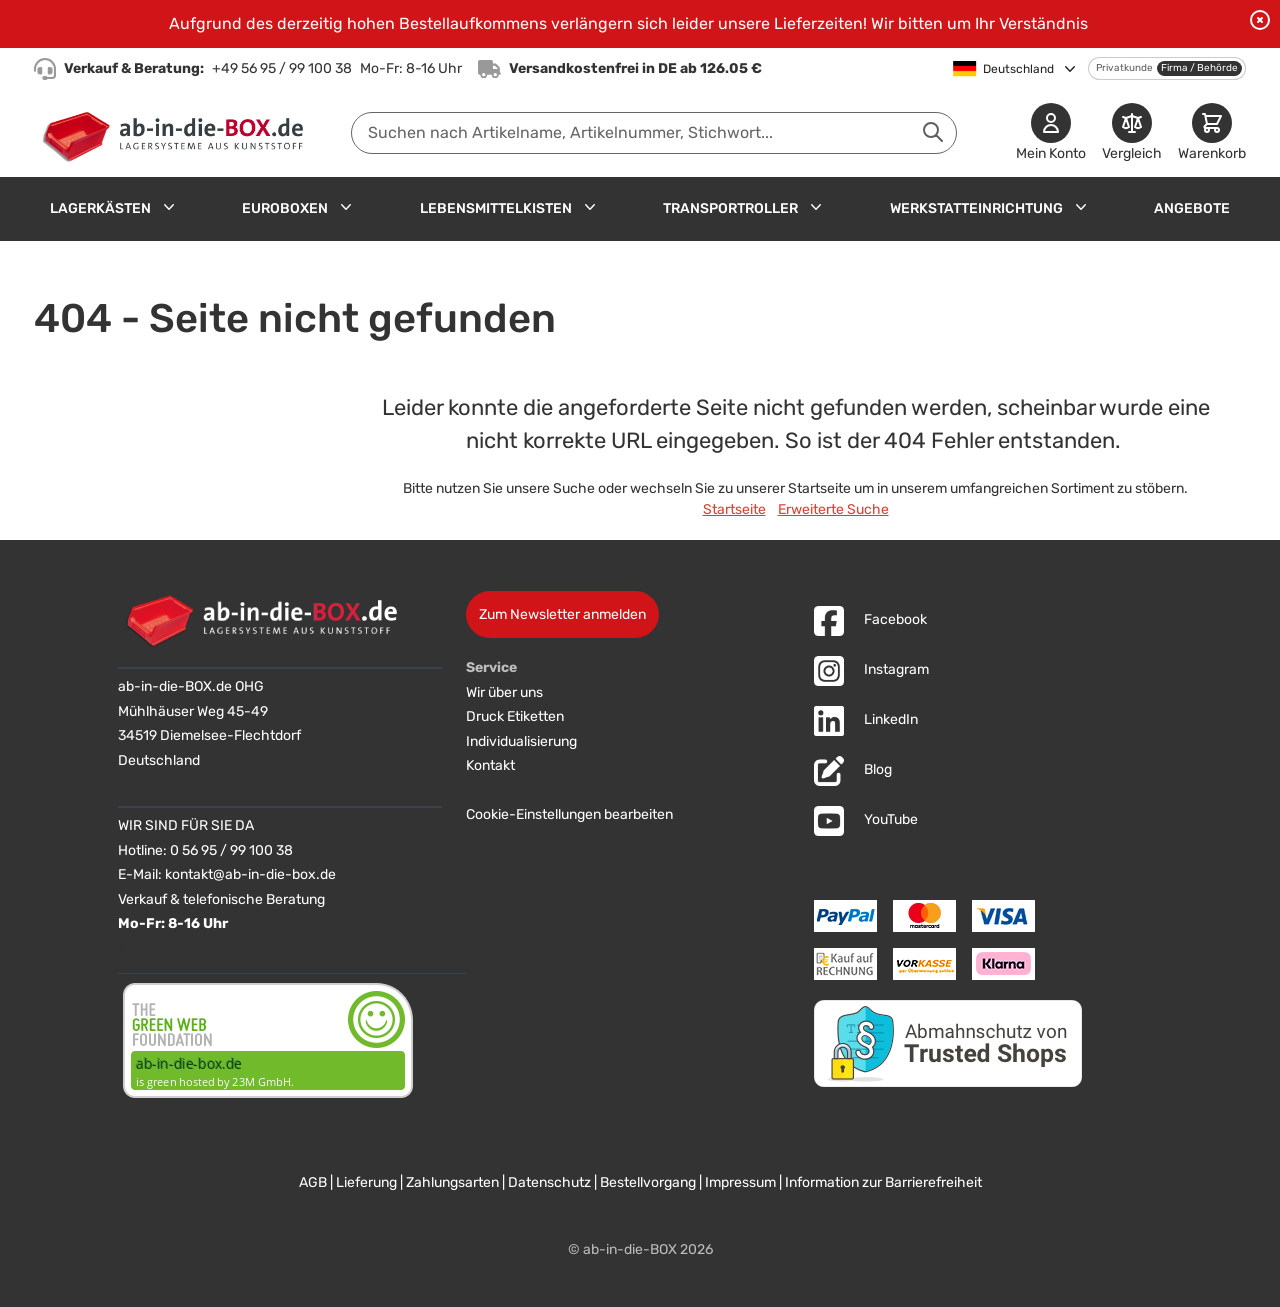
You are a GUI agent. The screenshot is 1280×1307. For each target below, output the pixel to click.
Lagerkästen (100, 208)
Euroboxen (285, 208)
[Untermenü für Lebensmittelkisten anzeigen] (590, 207)
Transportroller (730, 208)
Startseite (734, 509)
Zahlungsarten (452, 1182)
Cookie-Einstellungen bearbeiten (569, 814)
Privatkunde (1124, 68)
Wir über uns (504, 692)
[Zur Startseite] (177, 133)
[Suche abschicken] (933, 132)
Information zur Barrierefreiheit (883, 1182)
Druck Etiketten (515, 716)
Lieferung (366, 1182)
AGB (313, 1182)
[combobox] (654, 133)
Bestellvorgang (648, 1182)
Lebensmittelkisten (496, 208)
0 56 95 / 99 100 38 (231, 850)
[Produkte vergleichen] (1132, 133)
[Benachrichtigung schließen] (1260, 20)
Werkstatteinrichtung (976, 208)
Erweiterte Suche (833, 509)
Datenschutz (549, 1182)
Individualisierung (521, 741)
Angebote (1192, 208)
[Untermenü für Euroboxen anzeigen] (346, 207)
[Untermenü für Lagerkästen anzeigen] (169, 207)
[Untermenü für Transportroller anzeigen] (816, 207)
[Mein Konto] (1051, 133)
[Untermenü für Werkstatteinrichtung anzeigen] (1081, 207)
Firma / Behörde (1199, 68)
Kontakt (490, 765)
